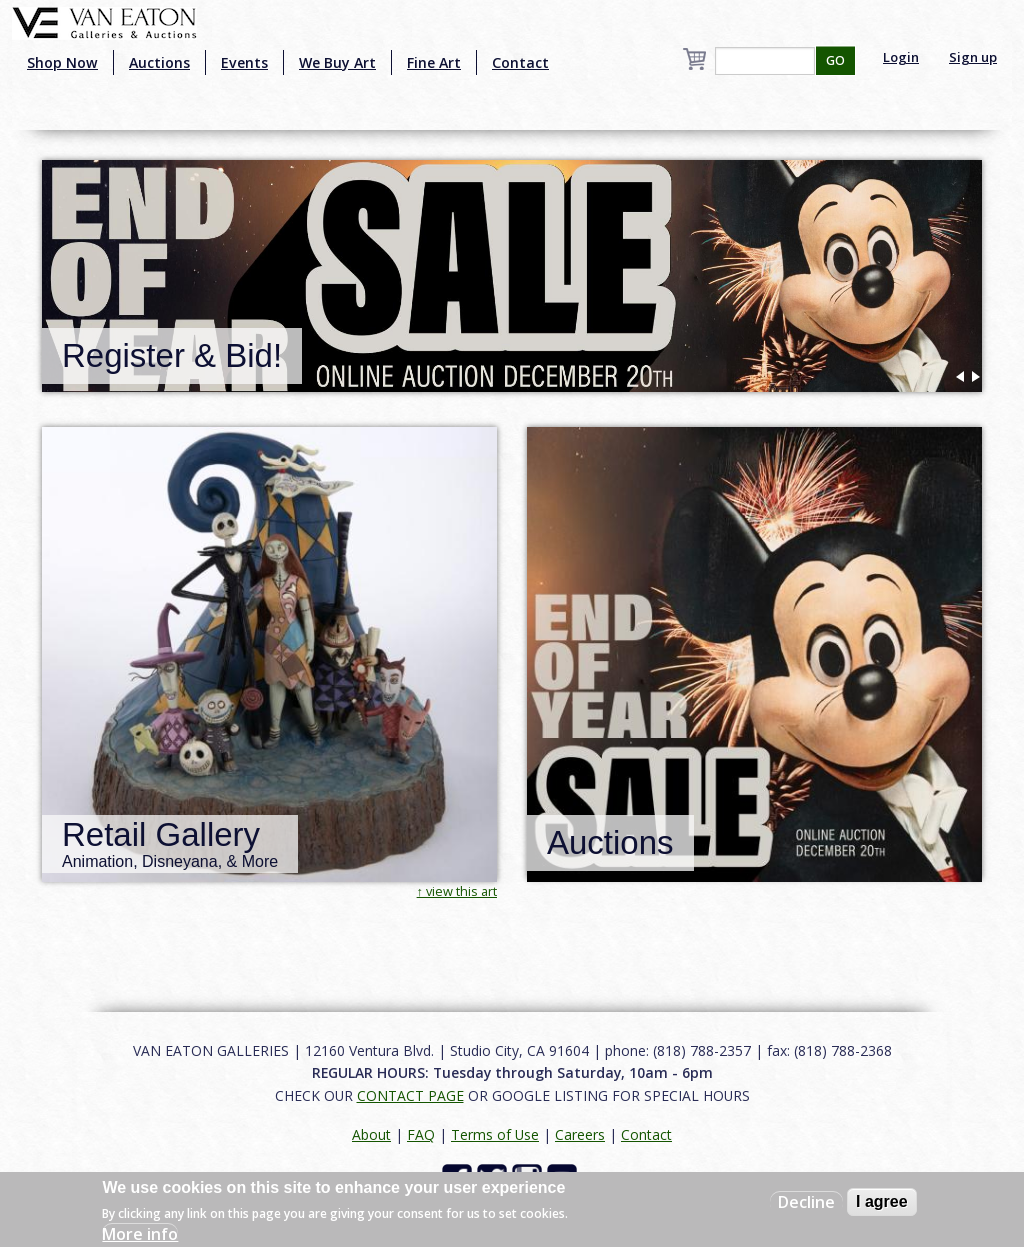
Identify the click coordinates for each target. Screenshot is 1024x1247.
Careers (580, 1134)
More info (140, 1234)
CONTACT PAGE (410, 1095)
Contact (520, 62)
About (371, 1134)
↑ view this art (457, 891)
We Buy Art (337, 62)
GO (835, 60)
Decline (806, 1202)
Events (244, 62)
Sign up (973, 57)
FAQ (421, 1134)
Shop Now (62, 62)
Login (901, 57)
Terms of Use (495, 1134)
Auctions (159, 62)
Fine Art (434, 62)
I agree (882, 1201)
